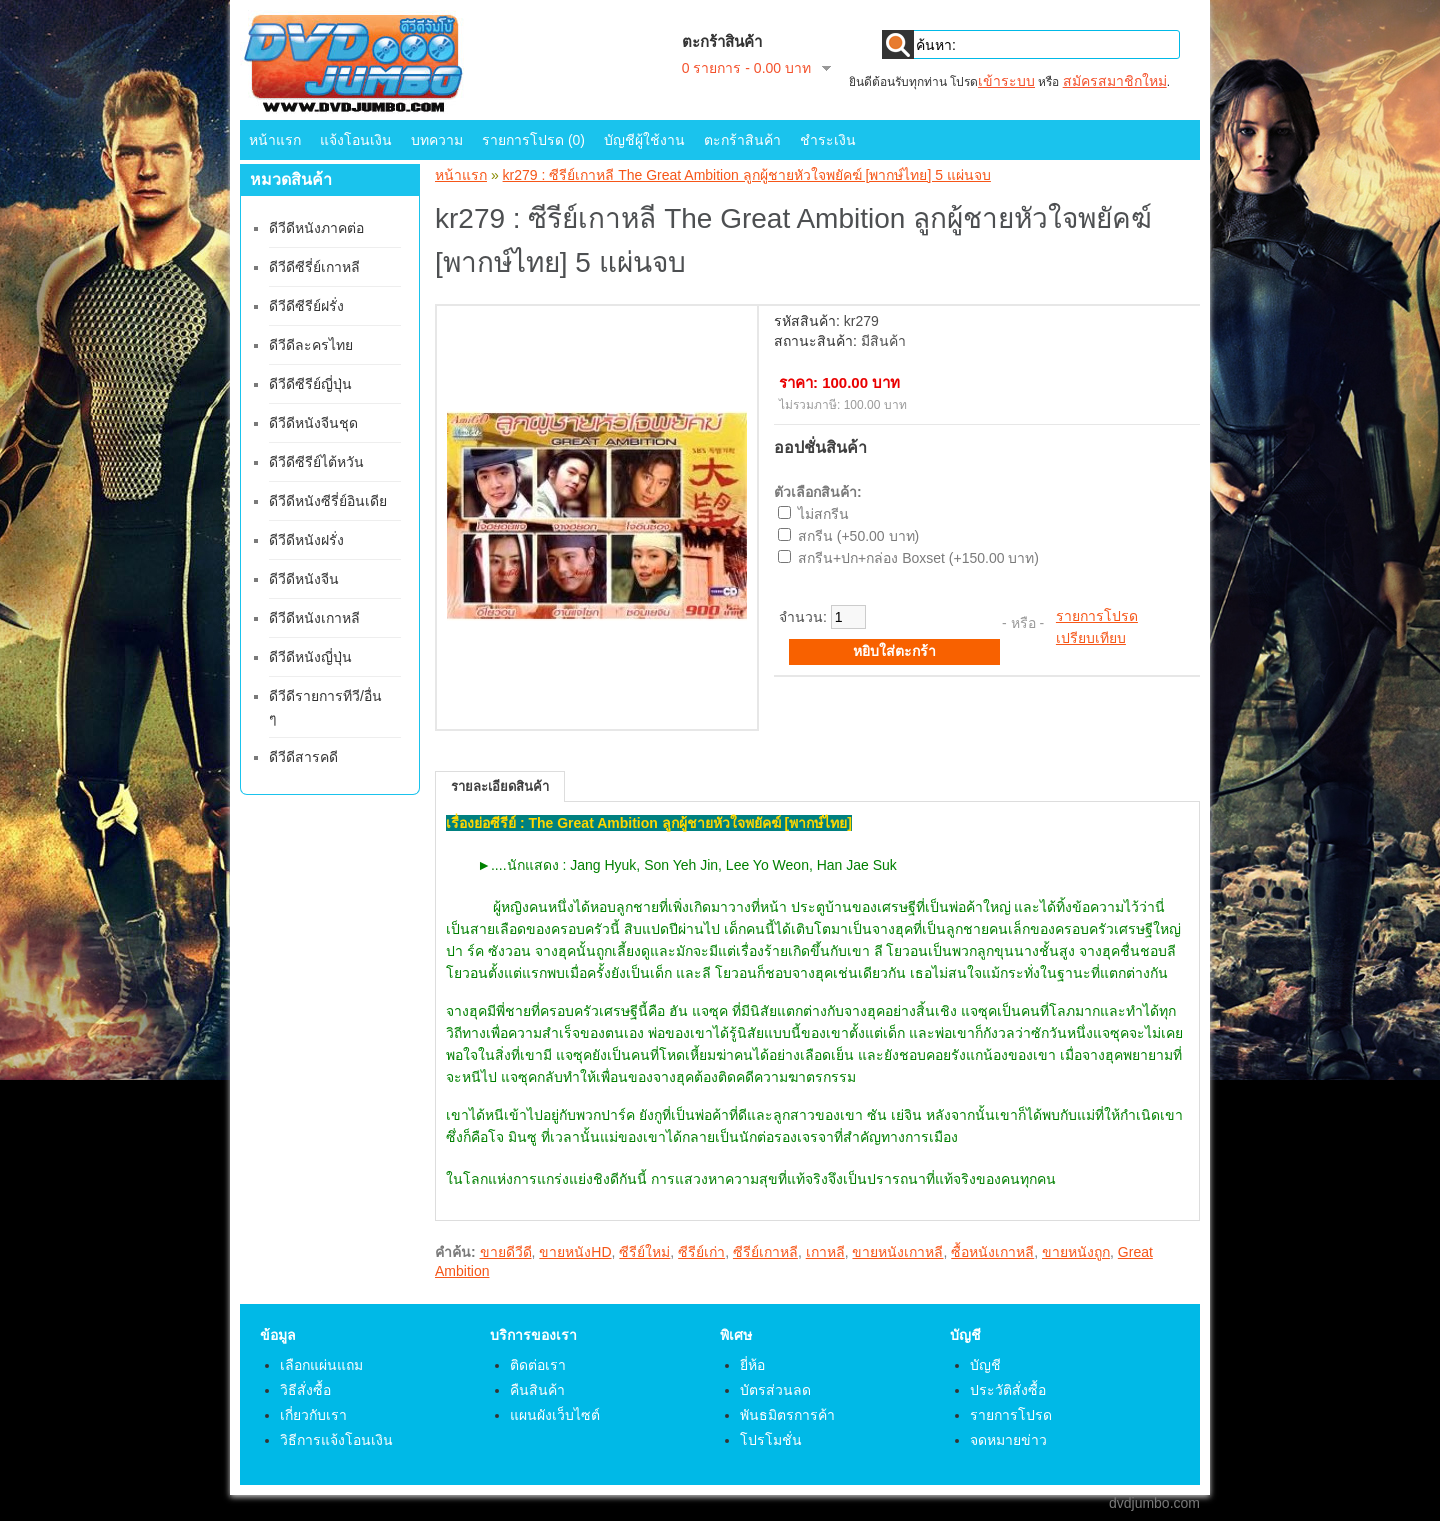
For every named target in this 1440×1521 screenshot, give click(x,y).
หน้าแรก (275, 140)
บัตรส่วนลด (775, 1390)
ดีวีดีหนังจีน (304, 579)
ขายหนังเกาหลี (897, 1252)
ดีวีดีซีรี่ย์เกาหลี (314, 267)
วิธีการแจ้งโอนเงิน (336, 1440)
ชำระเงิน (828, 140)
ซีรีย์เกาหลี (765, 1252)
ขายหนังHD (575, 1252)
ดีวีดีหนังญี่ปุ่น (310, 657)
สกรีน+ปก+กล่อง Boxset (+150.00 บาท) (918, 558)
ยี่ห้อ (752, 1365)
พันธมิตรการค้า (787, 1415)
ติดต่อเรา (538, 1365)
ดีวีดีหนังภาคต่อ (316, 228)
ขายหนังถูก (1076, 1252)
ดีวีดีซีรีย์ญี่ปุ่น (310, 384)
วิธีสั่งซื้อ (305, 1390)
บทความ (437, 140)
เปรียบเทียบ (1091, 638)
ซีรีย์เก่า (701, 1252)
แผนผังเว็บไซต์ (555, 1415)
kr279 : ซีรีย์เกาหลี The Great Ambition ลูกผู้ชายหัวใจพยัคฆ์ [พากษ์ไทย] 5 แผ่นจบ (747, 175)
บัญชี (985, 1365)
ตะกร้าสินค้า (742, 140)
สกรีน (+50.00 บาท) (858, 536)
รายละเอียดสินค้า (500, 786)
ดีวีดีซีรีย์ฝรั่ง (306, 306)
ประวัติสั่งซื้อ (1008, 1390)
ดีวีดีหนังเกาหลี (314, 618)
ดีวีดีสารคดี (303, 757)
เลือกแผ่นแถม (321, 1365)
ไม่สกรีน (823, 514)
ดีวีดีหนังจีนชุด (313, 423)
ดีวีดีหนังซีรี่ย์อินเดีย (328, 501)
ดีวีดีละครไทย (311, 345)
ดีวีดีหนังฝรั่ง (306, 540)
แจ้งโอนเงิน (356, 140)
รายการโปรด (1097, 616)
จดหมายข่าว (1008, 1440)
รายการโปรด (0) (533, 140)
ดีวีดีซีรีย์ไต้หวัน (316, 462)
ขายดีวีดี (506, 1252)
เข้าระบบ (1006, 81)
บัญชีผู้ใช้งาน (644, 140)
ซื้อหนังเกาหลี (992, 1252)
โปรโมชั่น (771, 1440)
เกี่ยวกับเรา (313, 1415)
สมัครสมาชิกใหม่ (1115, 81)
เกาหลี (825, 1252)
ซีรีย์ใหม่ (644, 1252)
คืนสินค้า (537, 1390)
